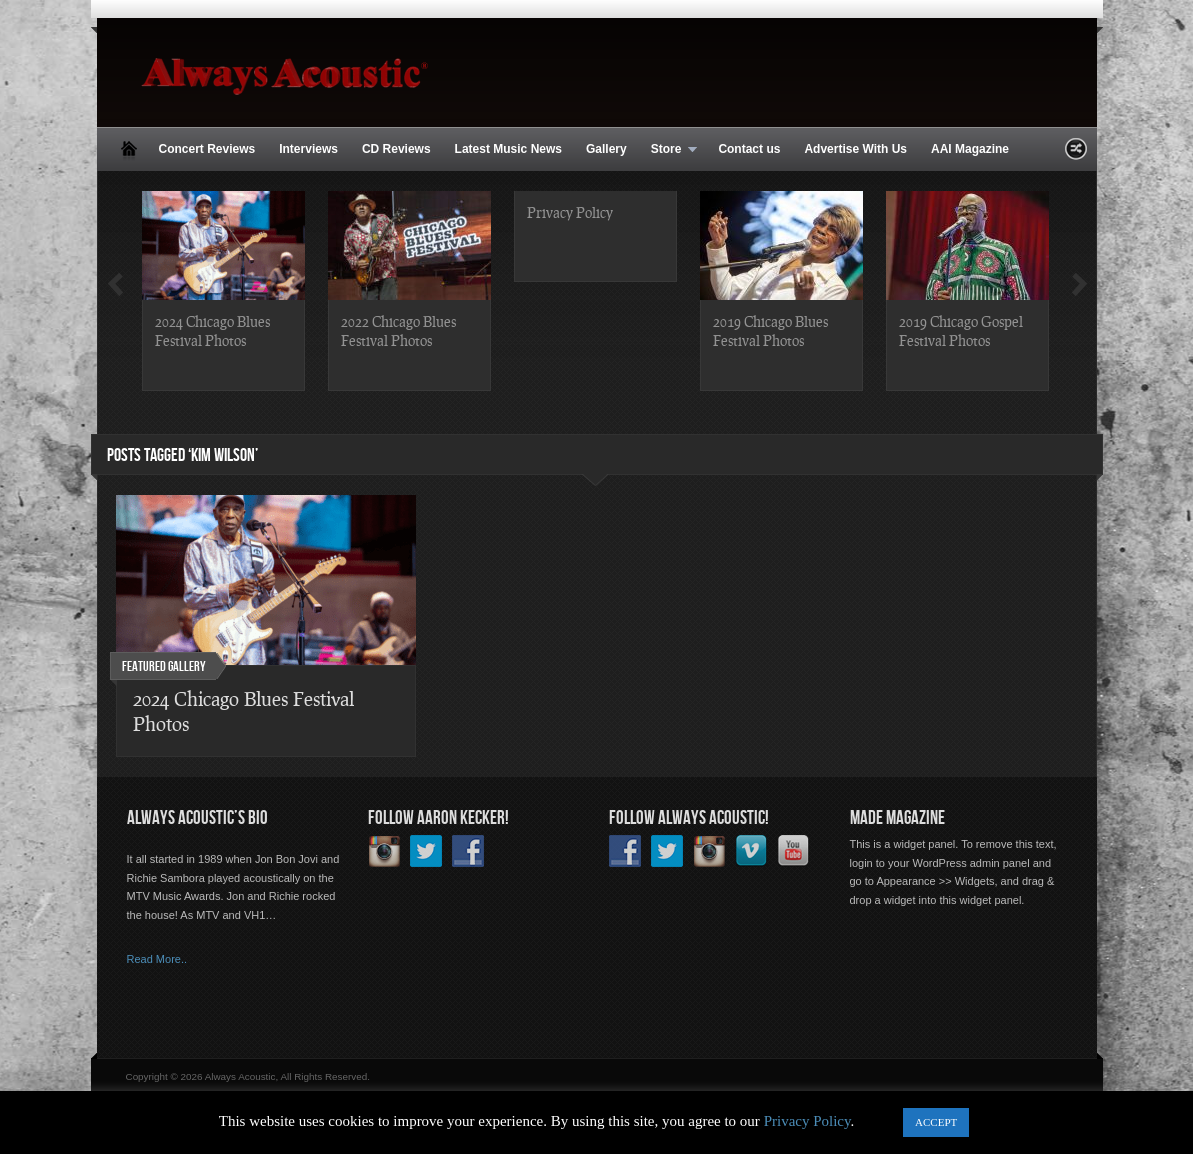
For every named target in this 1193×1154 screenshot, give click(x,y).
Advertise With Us (855, 149)
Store (668, 150)
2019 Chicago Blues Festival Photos (770, 330)
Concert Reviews (207, 149)
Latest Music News (508, 149)
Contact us (749, 149)
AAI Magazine (970, 149)
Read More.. (157, 959)
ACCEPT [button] (936, 1122)
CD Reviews (396, 149)
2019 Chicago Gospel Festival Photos (961, 330)
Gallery (606, 149)
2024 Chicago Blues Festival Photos (212, 330)
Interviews (308, 149)
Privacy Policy (570, 212)
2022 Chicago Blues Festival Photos (398, 330)
